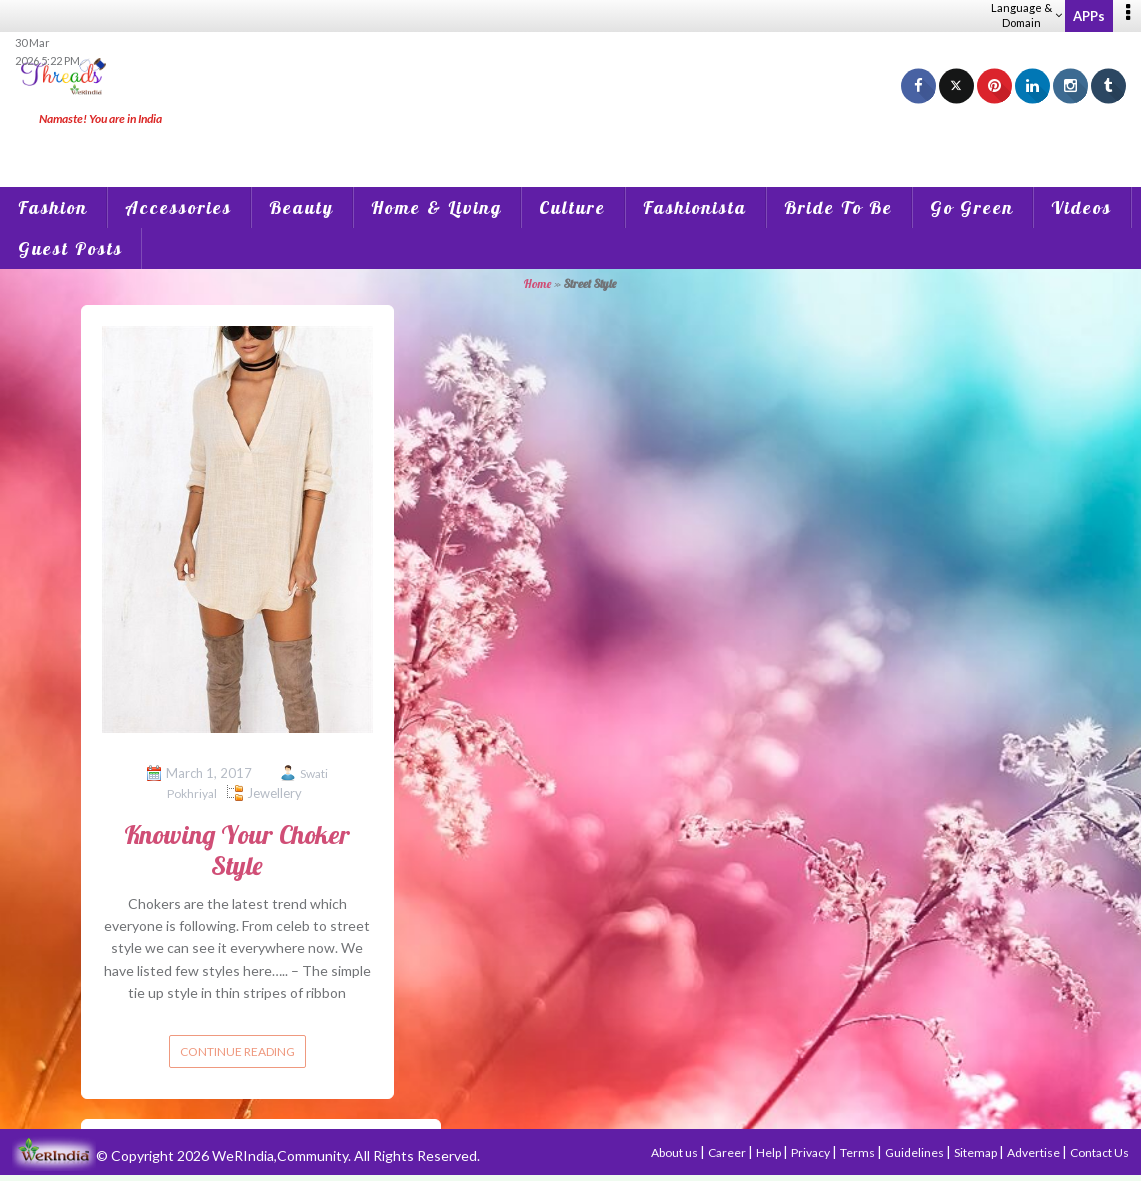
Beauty (301, 207)
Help (769, 1152)
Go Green (972, 207)
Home (537, 283)
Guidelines (915, 1152)
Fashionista (695, 207)
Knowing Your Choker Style (237, 850)
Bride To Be (838, 207)
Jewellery (274, 793)
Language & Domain (1026, 15)
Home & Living (436, 207)
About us (675, 1152)
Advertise (1034, 1152)
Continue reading (237, 1051)
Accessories (178, 207)
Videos (1081, 207)
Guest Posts (70, 248)
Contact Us (1099, 1152)
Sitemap (976, 1152)
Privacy (811, 1152)
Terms (858, 1152)
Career (728, 1152)
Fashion (53, 207)
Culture (572, 207)
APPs (1089, 16)
